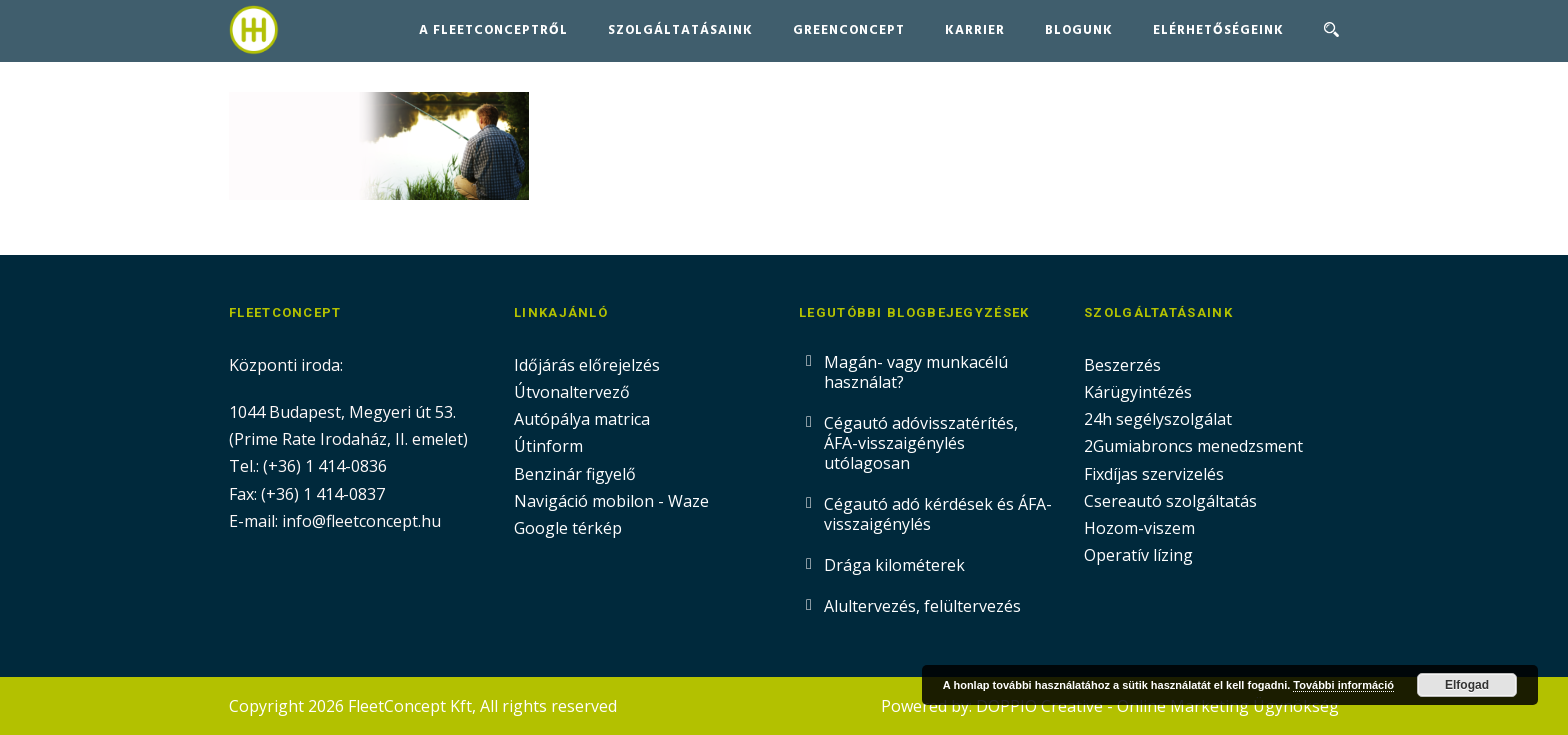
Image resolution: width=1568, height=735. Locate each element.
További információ (1343, 685)
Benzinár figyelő (575, 474)
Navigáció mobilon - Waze (611, 501)
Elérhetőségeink (1218, 30)
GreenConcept (849, 30)
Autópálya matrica (584, 419)
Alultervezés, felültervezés (922, 606)
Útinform (548, 446)
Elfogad (1467, 685)
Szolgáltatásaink (680, 30)
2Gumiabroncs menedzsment (1193, 446)
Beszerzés (1122, 365)
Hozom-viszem (1139, 528)
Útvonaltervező (572, 392)
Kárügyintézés (1138, 392)
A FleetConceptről (493, 30)
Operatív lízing (1138, 555)
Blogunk (1079, 30)
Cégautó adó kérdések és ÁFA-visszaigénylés (938, 514)
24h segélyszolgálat (1158, 419)
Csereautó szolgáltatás (1170, 501)
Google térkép (568, 528)
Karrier (975, 30)
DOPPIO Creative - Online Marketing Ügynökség (1157, 706)
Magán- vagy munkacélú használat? (916, 372)
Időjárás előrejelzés (587, 365)
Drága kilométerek (894, 565)
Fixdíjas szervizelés (1154, 474)
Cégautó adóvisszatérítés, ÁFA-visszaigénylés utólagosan (921, 443)
